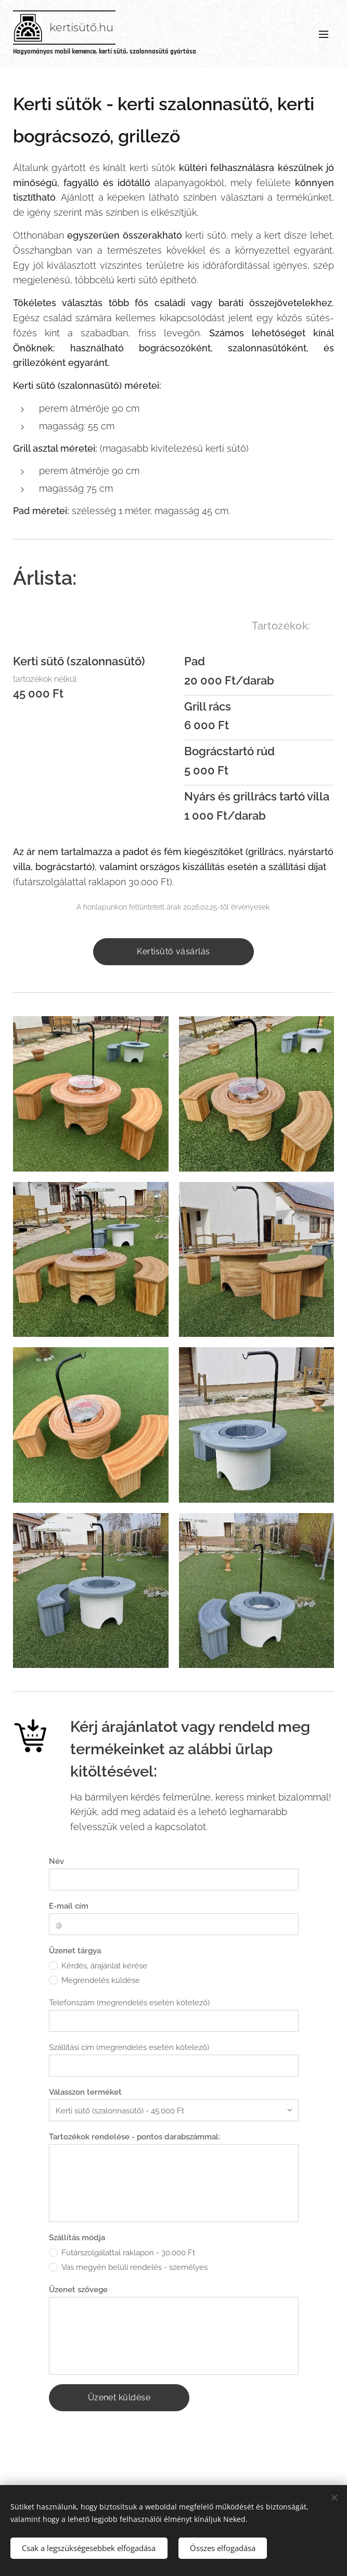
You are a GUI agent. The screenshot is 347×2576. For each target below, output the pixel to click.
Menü (323, 34)
